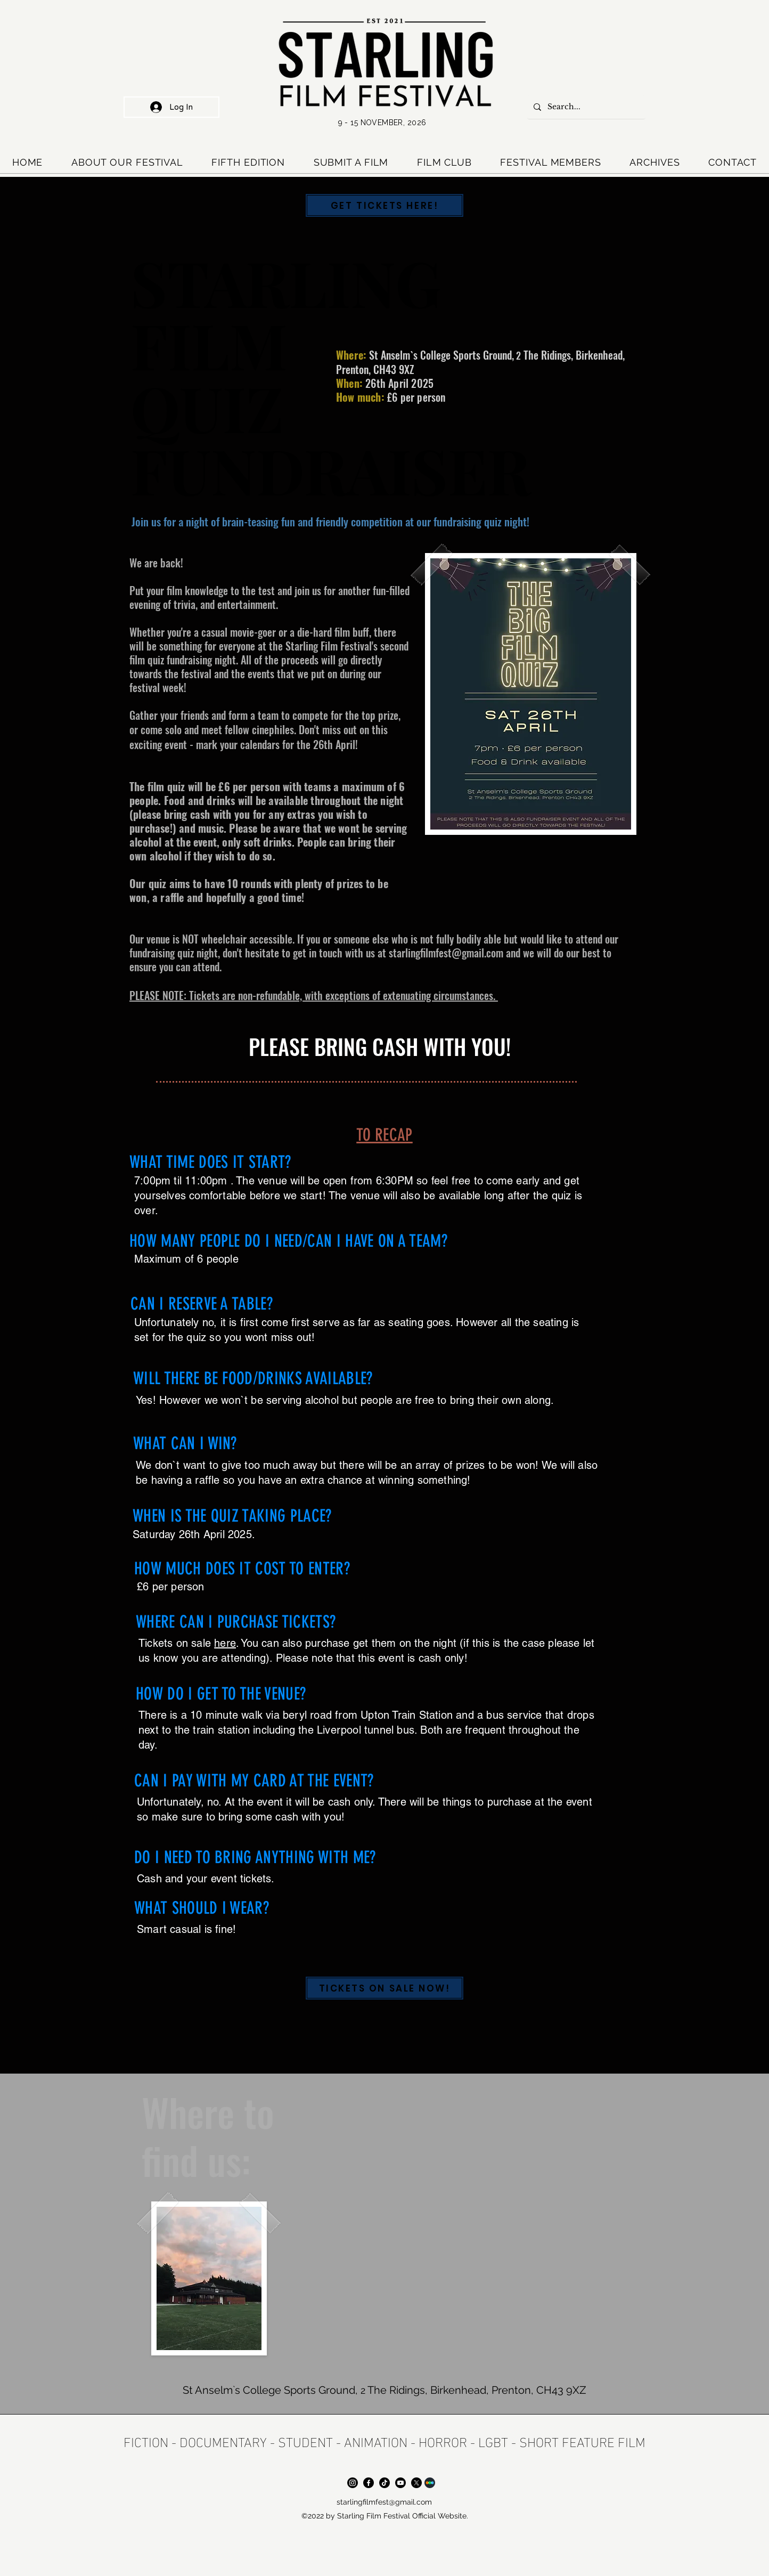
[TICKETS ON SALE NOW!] (384, 1988)
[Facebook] (368, 2482)
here (225, 1643)
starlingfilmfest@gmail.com (446, 953)
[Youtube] (400, 2482)
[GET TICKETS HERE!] (384, 205)
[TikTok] (384, 2482)
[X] (416, 2482)
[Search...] (585, 107)
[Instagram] (352, 2482)
